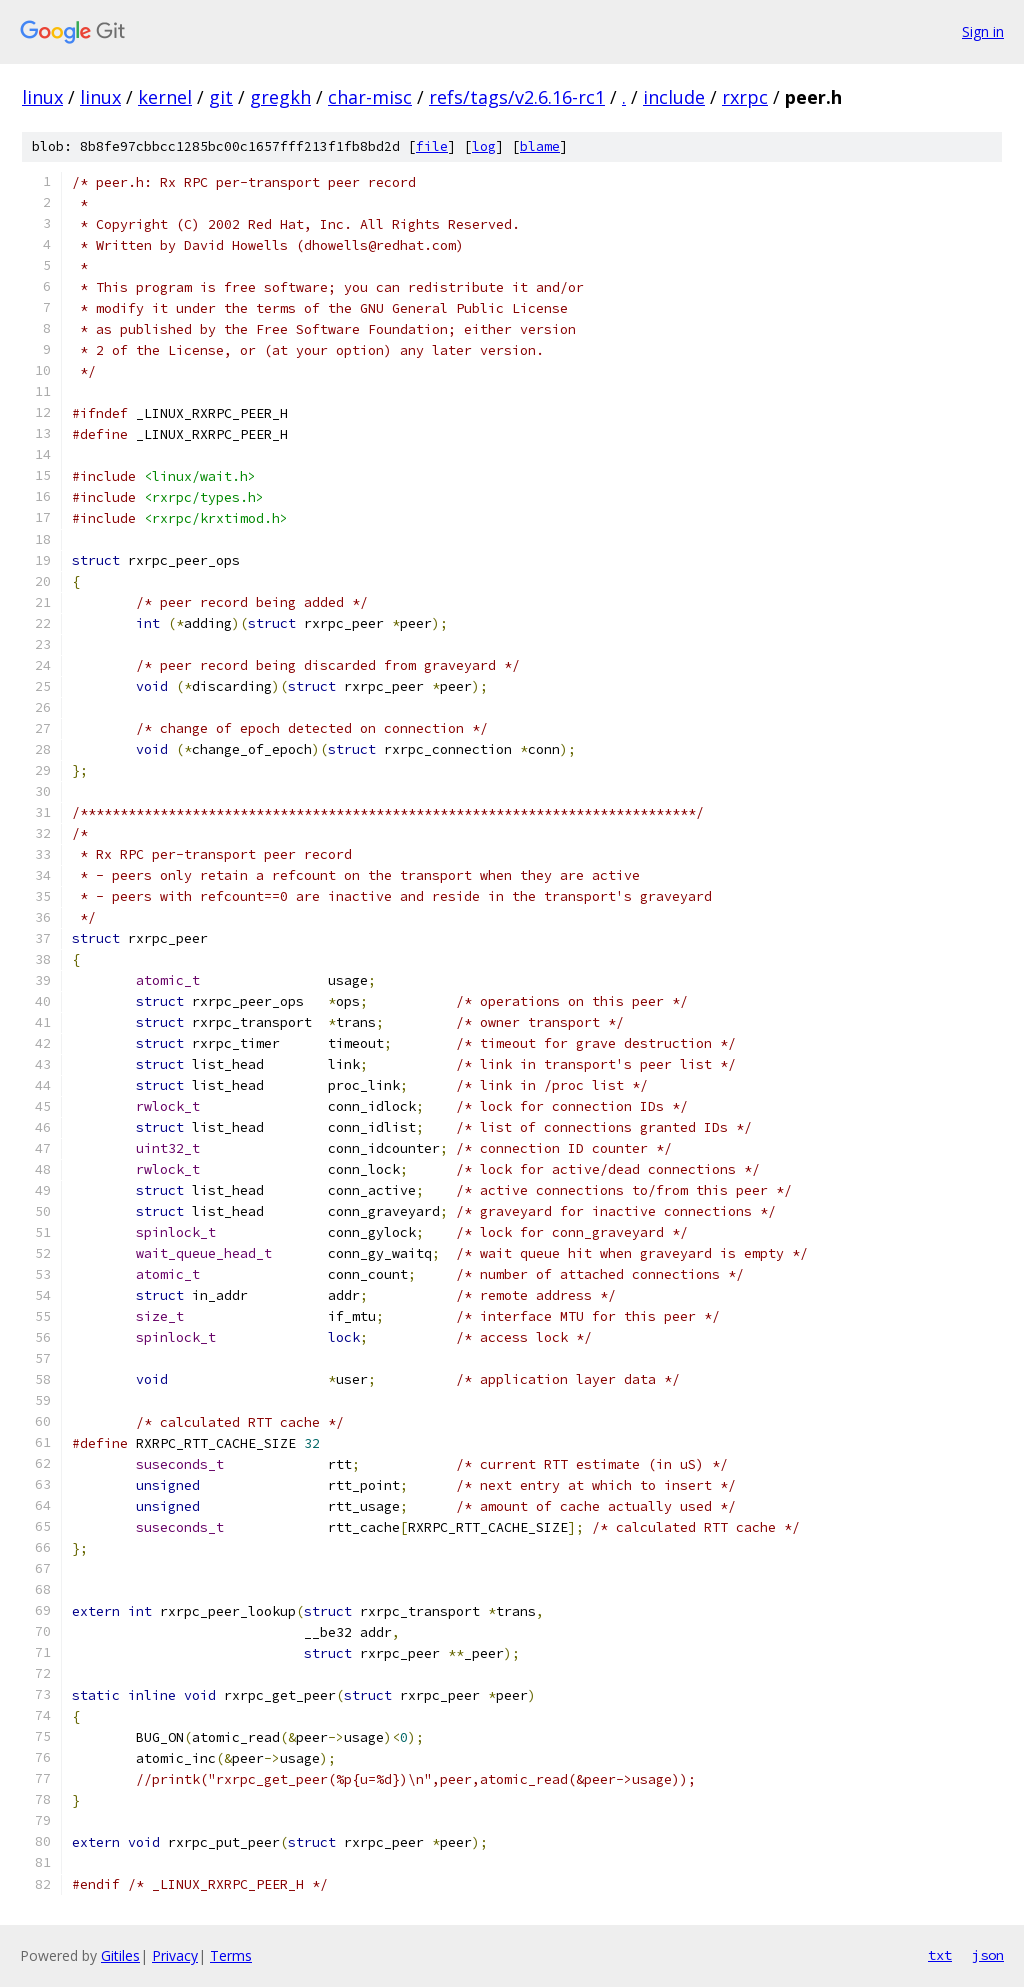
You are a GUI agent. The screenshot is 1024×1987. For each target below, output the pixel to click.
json (988, 1955)
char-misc (370, 97)
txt (940, 1955)
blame (540, 146)
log (484, 146)
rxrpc (745, 97)
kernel (165, 97)
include (674, 97)
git (221, 97)
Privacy (175, 1955)
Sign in (983, 31)
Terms (231, 1955)
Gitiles (120, 1955)
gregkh (280, 97)
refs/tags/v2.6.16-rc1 (517, 97)
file (432, 146)
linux (42, 97)
